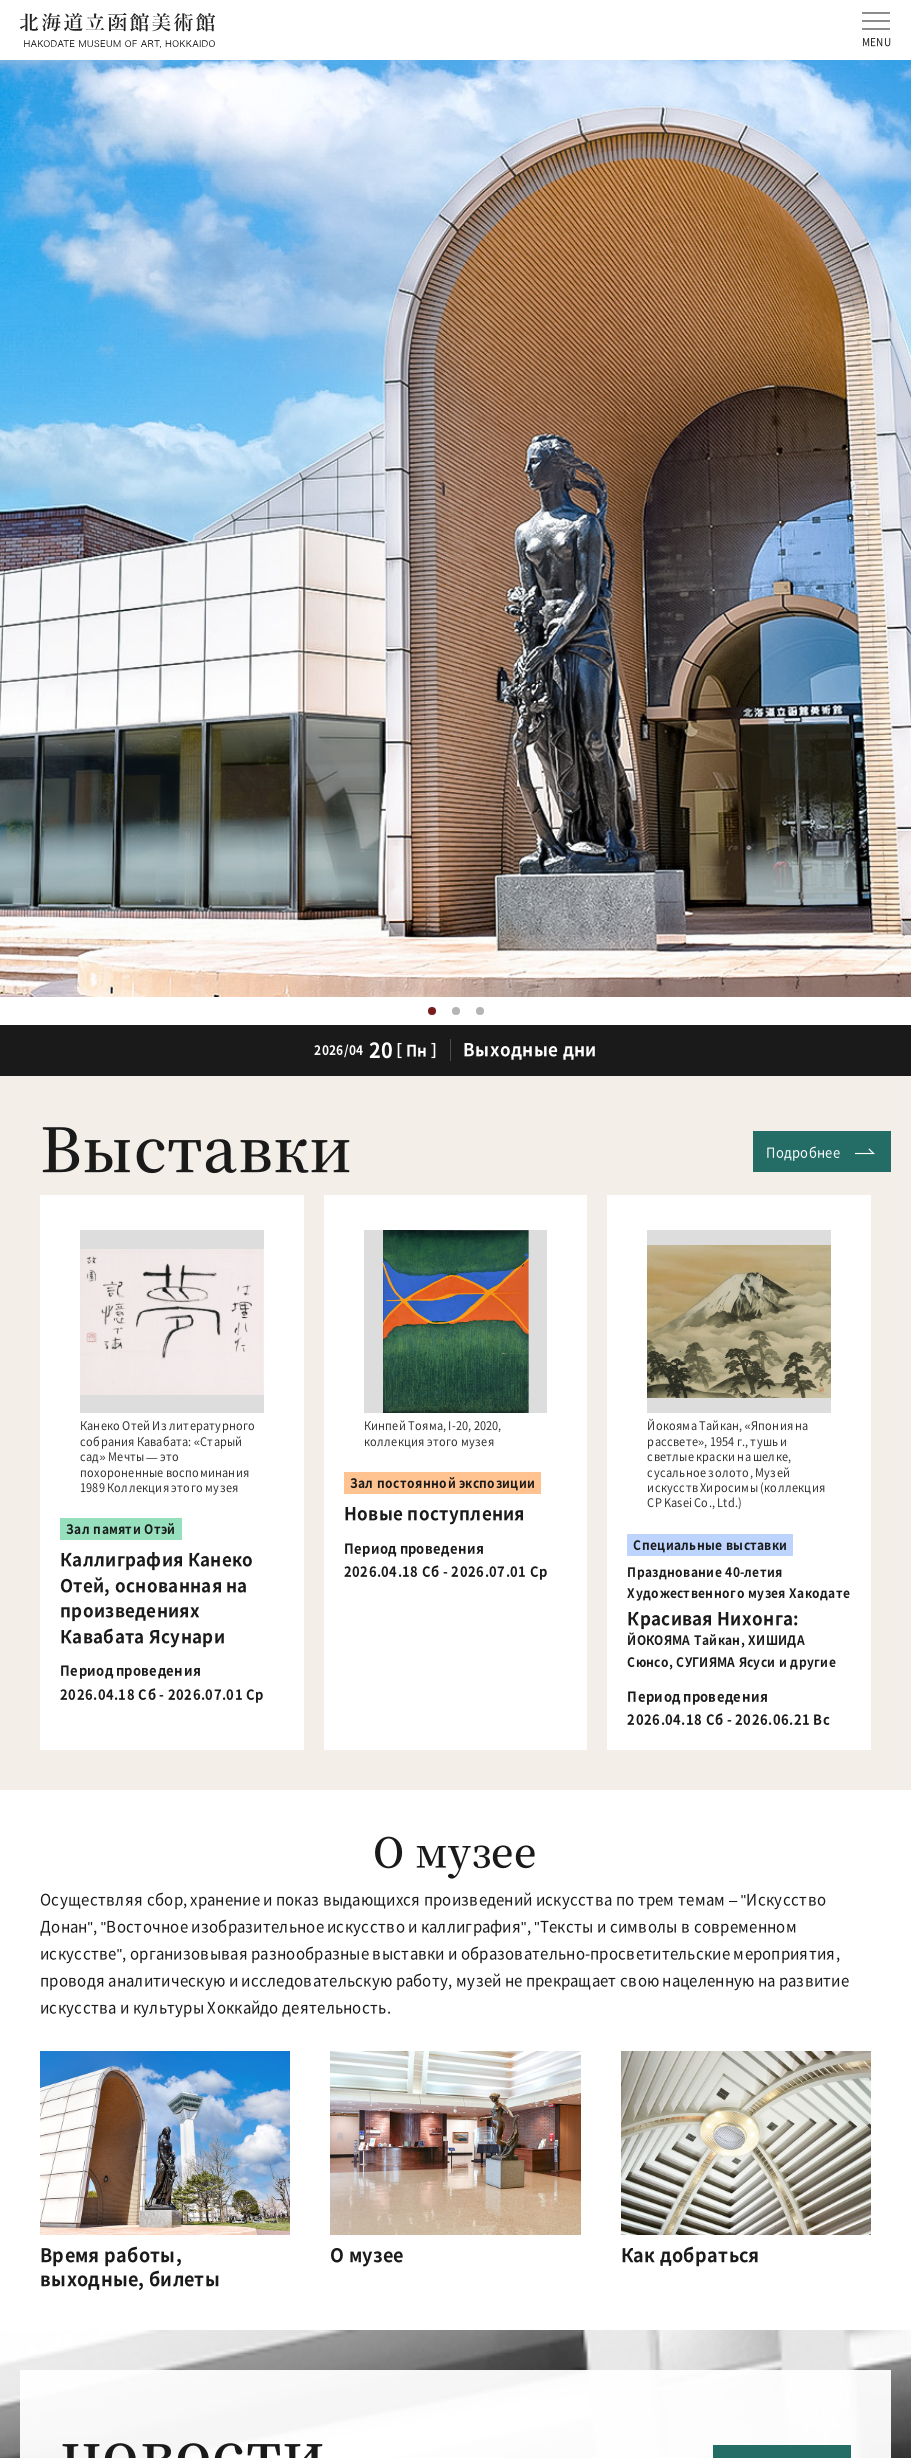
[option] (455, 528)
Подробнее (803, 1151)
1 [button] (432, 1011)
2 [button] (456, 1011)
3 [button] (480, 1011)
